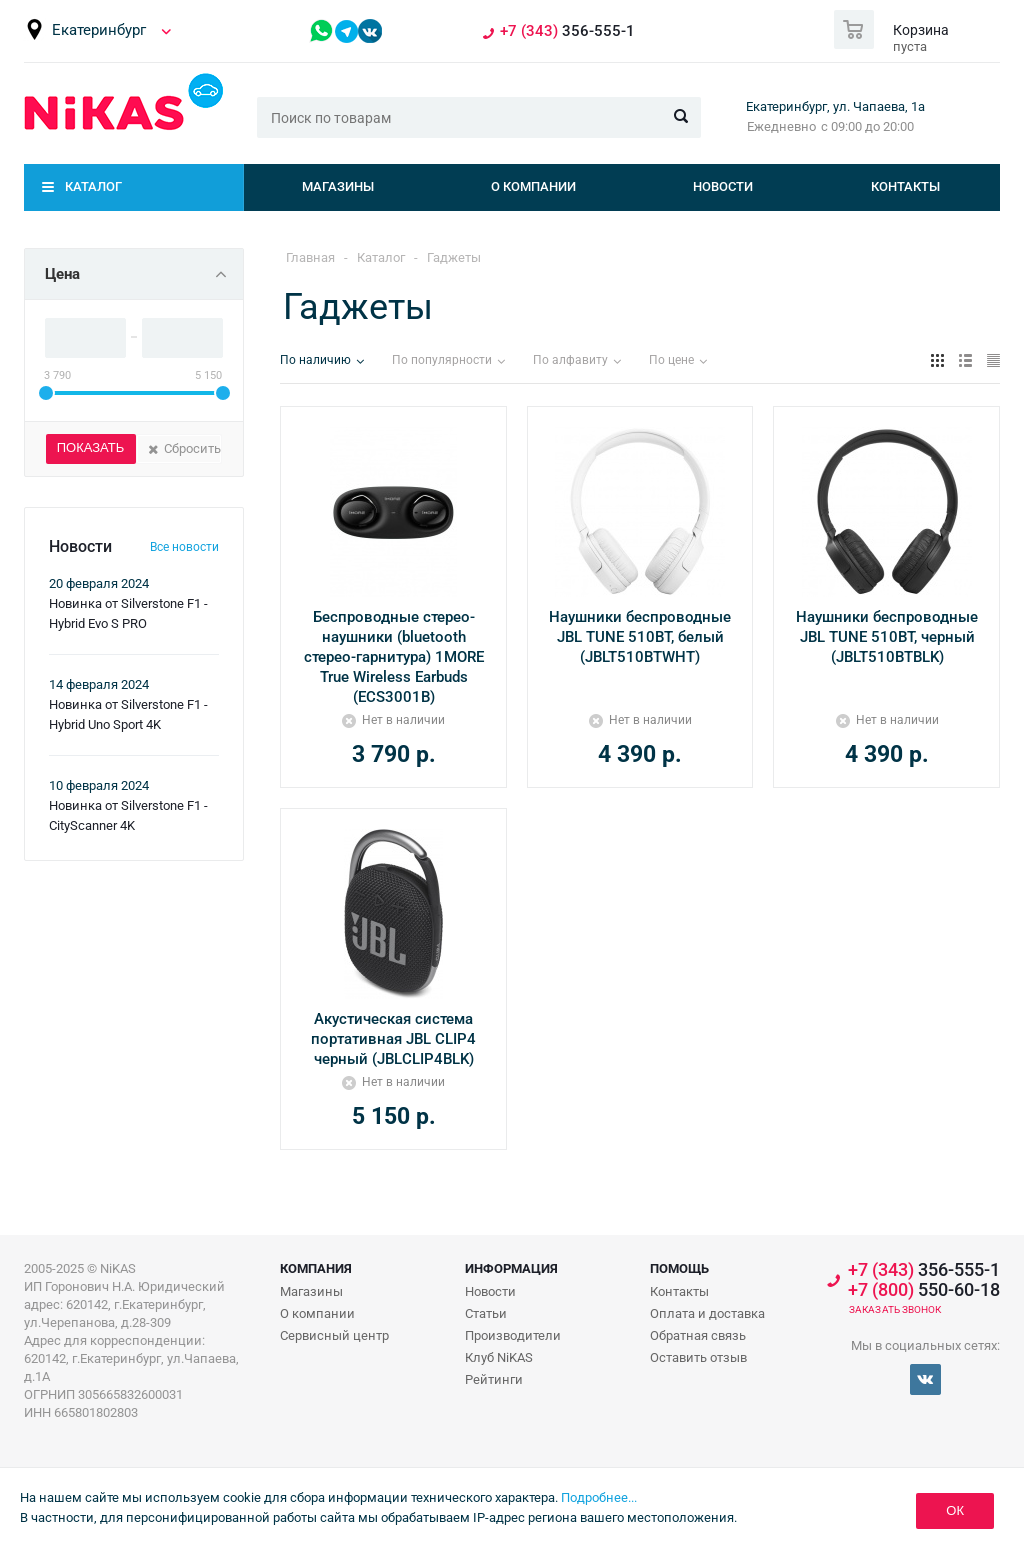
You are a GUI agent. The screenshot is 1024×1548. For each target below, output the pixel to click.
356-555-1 (567, 31)
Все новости (184, 547)
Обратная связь (698, 1335)
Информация (511, 1268)
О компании (533, 186)
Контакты (905, 186)
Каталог (93, 186)
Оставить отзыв (698, 1357)
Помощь (679, 1268)
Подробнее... (599, 1497)
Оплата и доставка (707, 1313)
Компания (316, 1268)
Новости (723, 186)
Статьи (486, 1313)
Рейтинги (494, 1379)
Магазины (338, 186)
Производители (513, 1335)
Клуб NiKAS (499, 1357)
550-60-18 (924, 1290)
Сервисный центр (334, 1335)
